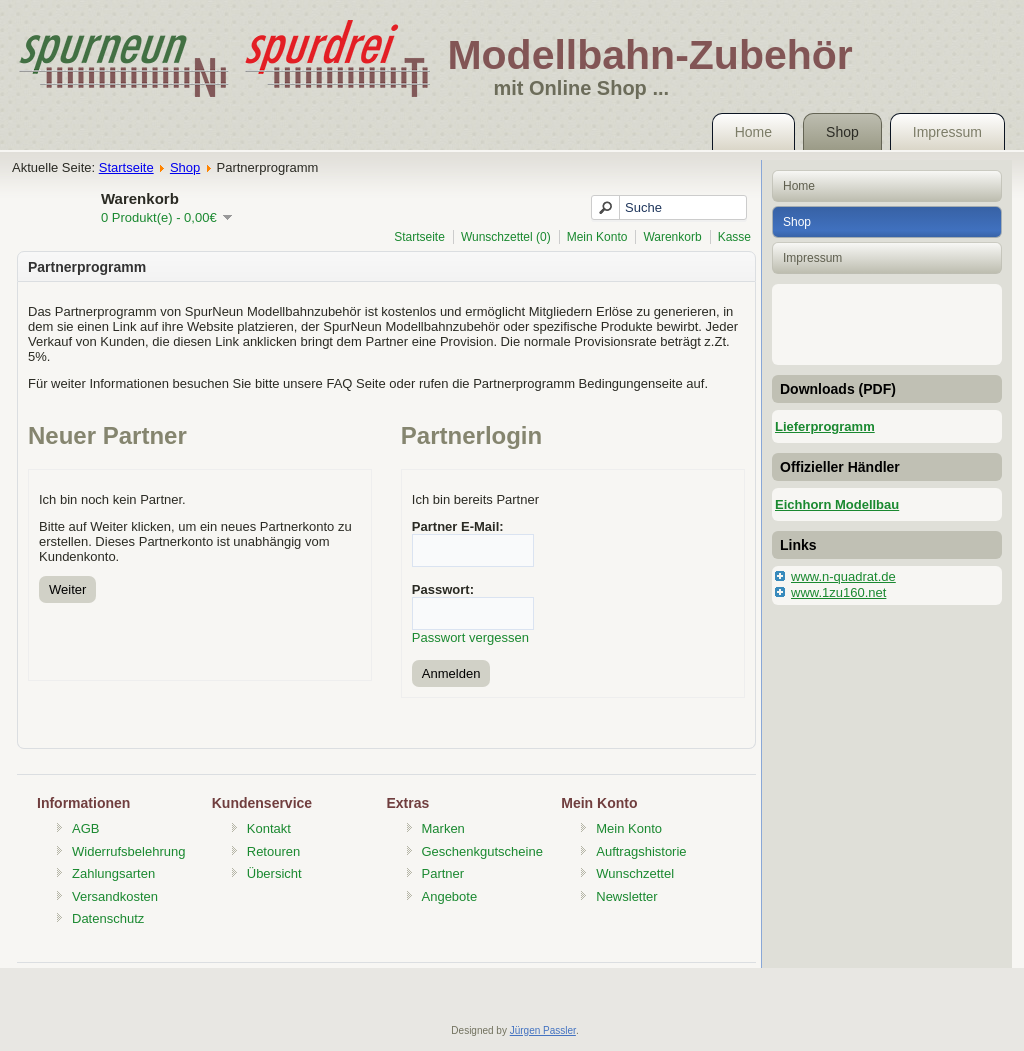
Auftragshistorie (641, 851)
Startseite (126, 167)
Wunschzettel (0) (506, 237)
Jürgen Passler (543, 1030)
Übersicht (274, 873)
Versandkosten (115, 896)
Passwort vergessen (470, 637)
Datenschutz (108, 918)
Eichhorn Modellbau (837, 504)
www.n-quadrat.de (843, 576)
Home (753, 132)
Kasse (734, 237)
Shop (842, 132)
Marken (443, 828)
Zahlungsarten (113, 873)
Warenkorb (672, 237)
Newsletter (626, 896)
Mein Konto (597, 237)
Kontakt (269, 828)
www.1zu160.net (838, 592)
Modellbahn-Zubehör (649, 55)
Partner (443, 873)
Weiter (67, 589)
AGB (85, 828)
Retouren (273, 851)
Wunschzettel (635, 873)
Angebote (450, 896)
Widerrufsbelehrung (128, 851)
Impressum (947, 132)
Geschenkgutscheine (482, 851)
